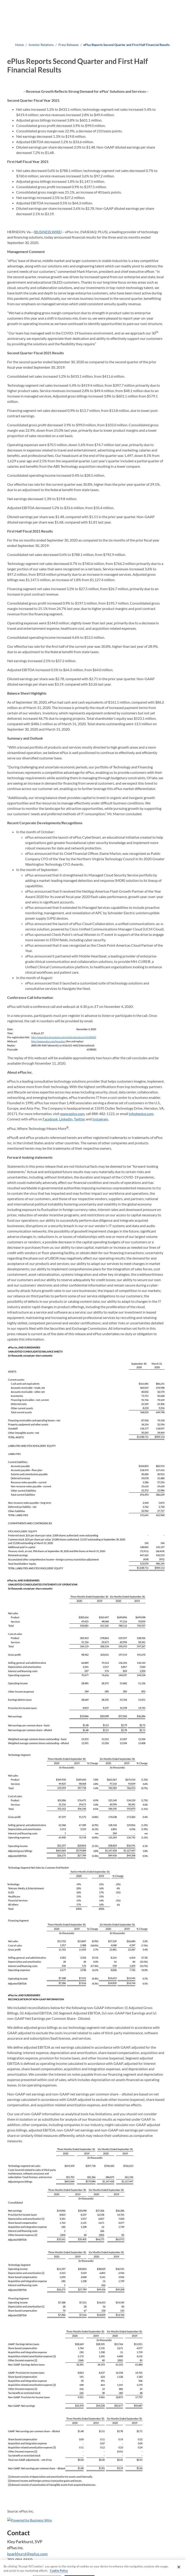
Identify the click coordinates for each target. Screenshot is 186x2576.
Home (19, 45)
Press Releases (68, 45)
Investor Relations (41, 45)
